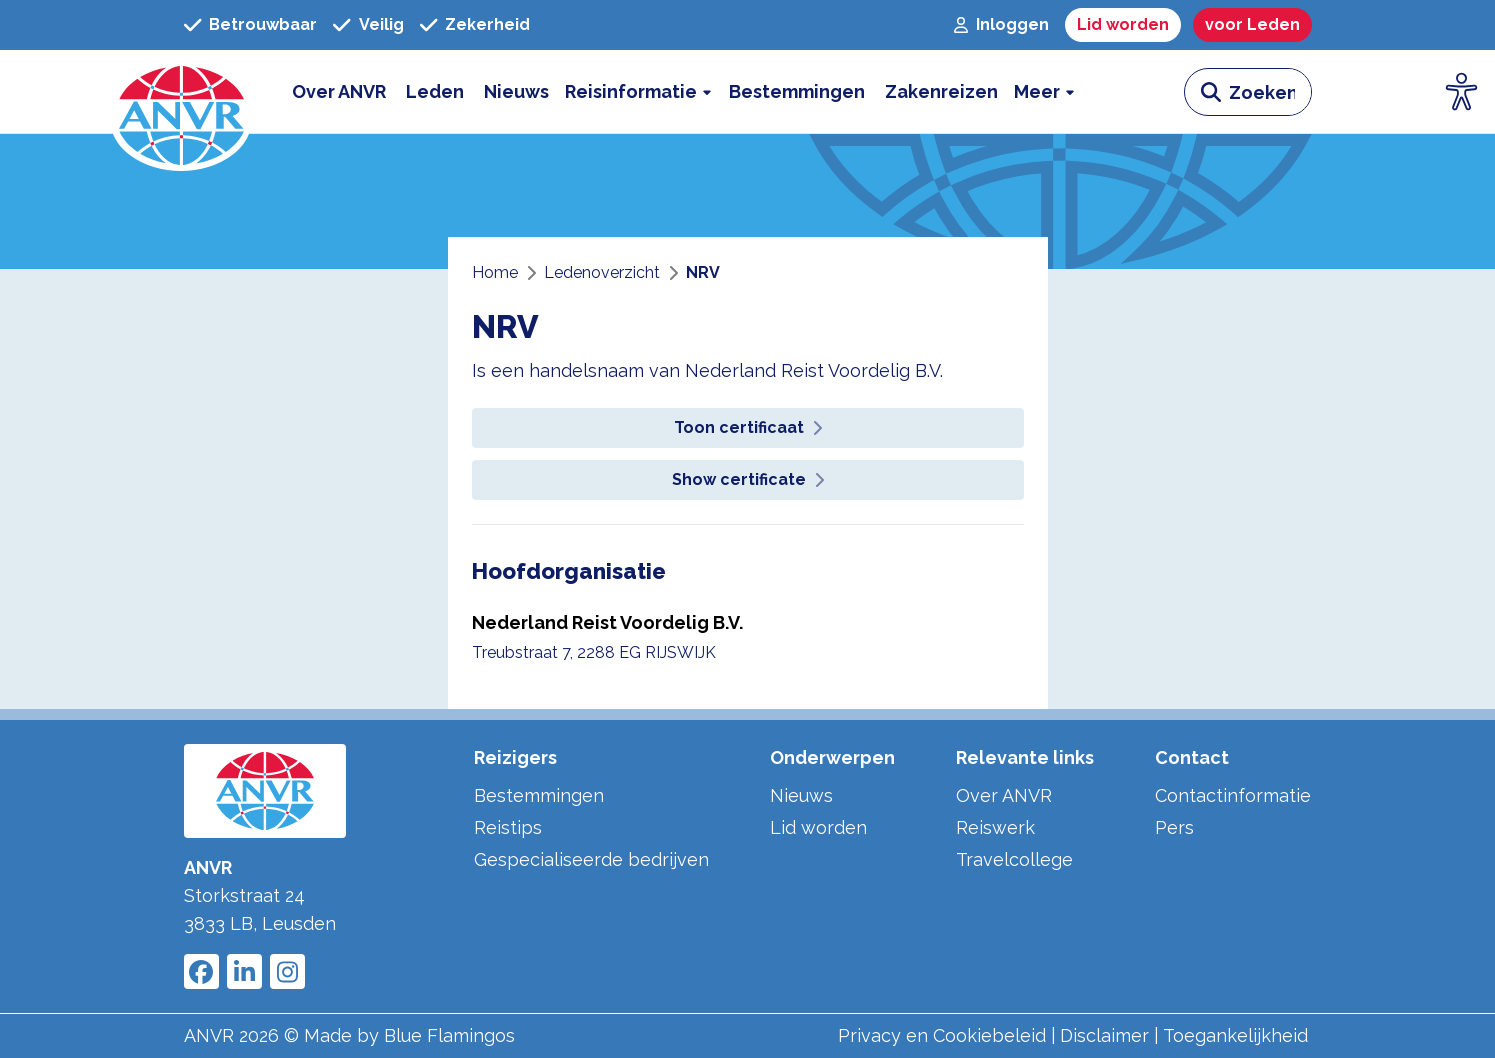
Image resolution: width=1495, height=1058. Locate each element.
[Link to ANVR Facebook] (201, 971)
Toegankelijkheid (1235, 1035)
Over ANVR (1004, 795)
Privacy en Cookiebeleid (942, 1035)
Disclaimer (1104, 1035)
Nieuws (801, 795)
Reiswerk (995, 827)
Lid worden (818, 827)
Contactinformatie (1233, 795)
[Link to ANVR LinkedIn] (244, 971)
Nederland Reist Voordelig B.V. (607, 622)
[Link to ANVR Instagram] (287, 971)
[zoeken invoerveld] (1270, 92)
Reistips (508, 827)
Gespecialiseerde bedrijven (591, 859)
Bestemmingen (539, 795)
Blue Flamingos (449, 1035)
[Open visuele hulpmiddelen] (1462, 92)
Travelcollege (1014, 859)
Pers (1174, 827)
